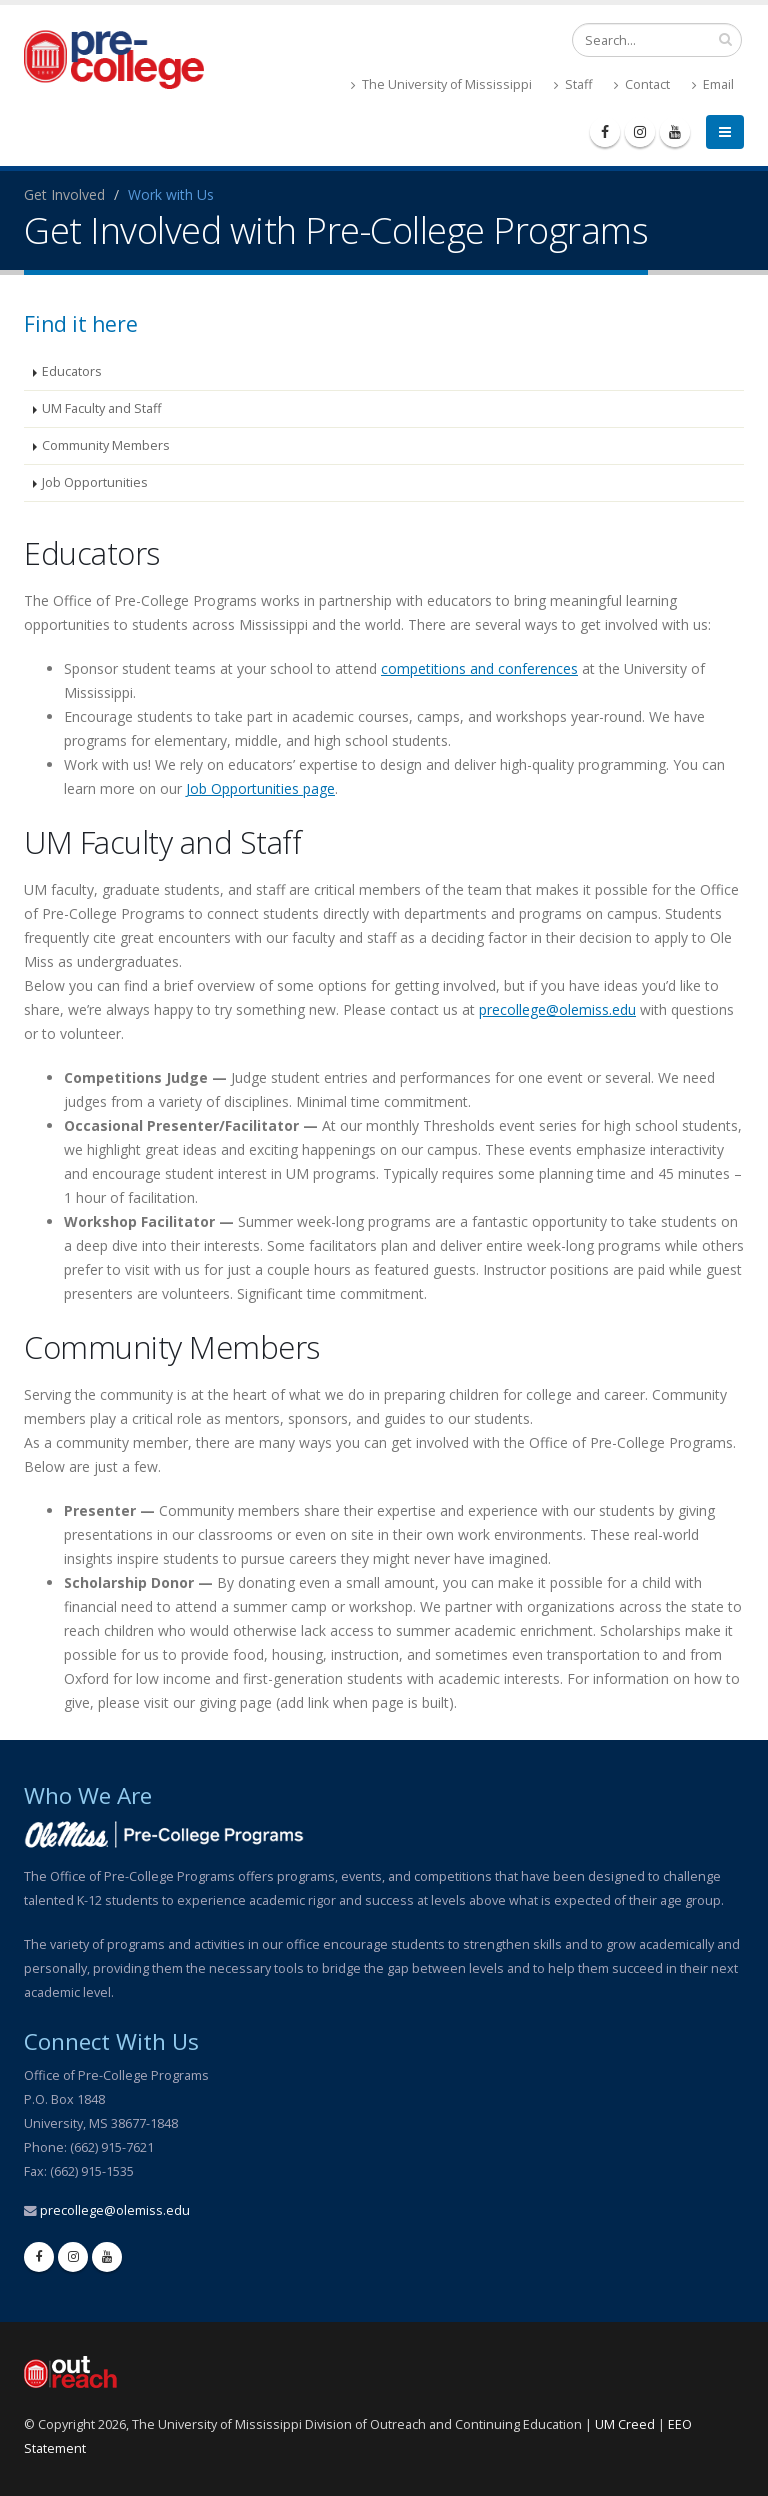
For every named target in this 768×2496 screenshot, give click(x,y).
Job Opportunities (95, 482)
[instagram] (640, 132)
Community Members (106, 445)
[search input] (725, 39)
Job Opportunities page (260, 788)
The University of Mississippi (441, 84)
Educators (72, 371)
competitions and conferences (479, 668)
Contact (642, 84)
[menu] (725, 132)
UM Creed (625, 2424)
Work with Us (171, 194)
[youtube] (675, 132)
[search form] (657, 40)
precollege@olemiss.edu (557, 1009)
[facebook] (605, 132)
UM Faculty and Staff (101, 408)
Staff (573, 84)
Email (713, 84)
